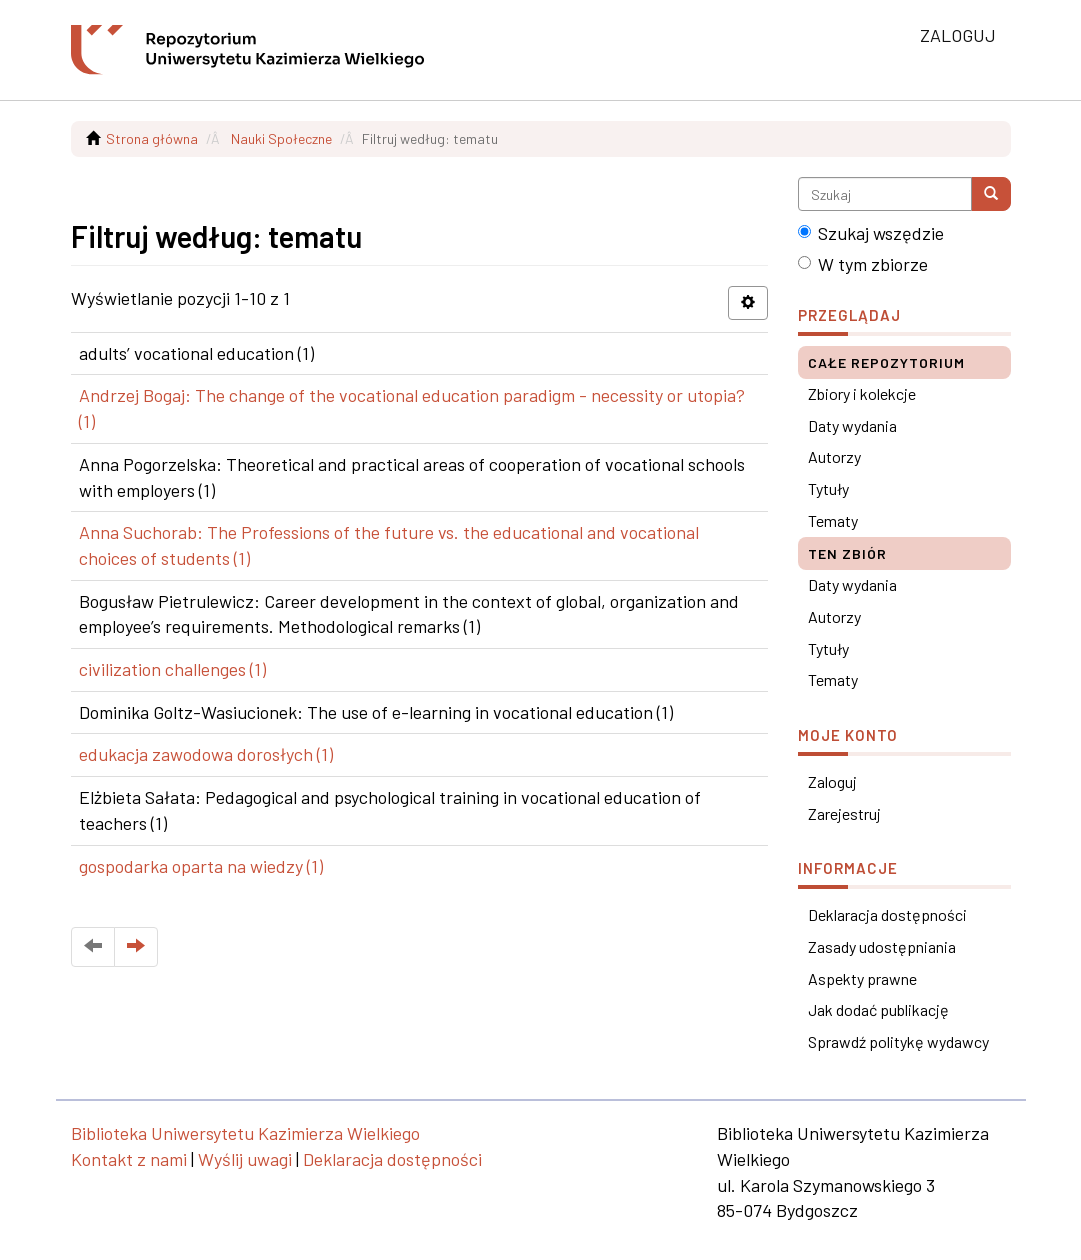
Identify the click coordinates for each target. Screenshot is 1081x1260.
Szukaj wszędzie (871, 233)
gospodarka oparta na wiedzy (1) (201, 866)
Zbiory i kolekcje (862, 393)
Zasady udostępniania (882, 946)
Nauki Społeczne (281, 138)
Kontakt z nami (129, 1159)
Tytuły (828, 488)
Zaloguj (832, 781)
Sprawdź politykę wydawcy (898, 1041)
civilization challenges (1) (172, 669)
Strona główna (152, 138)
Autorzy (834, 456)
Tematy (833, 520)
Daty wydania (852, 425)
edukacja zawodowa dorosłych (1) (206, 754)
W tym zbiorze (863, 264)
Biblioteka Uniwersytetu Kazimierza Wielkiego (245, 1133)
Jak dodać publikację (878, 1009)
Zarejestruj (844, 813)
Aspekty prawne (862, 978)
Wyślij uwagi (245, 1159)
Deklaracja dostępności (887, 914)
